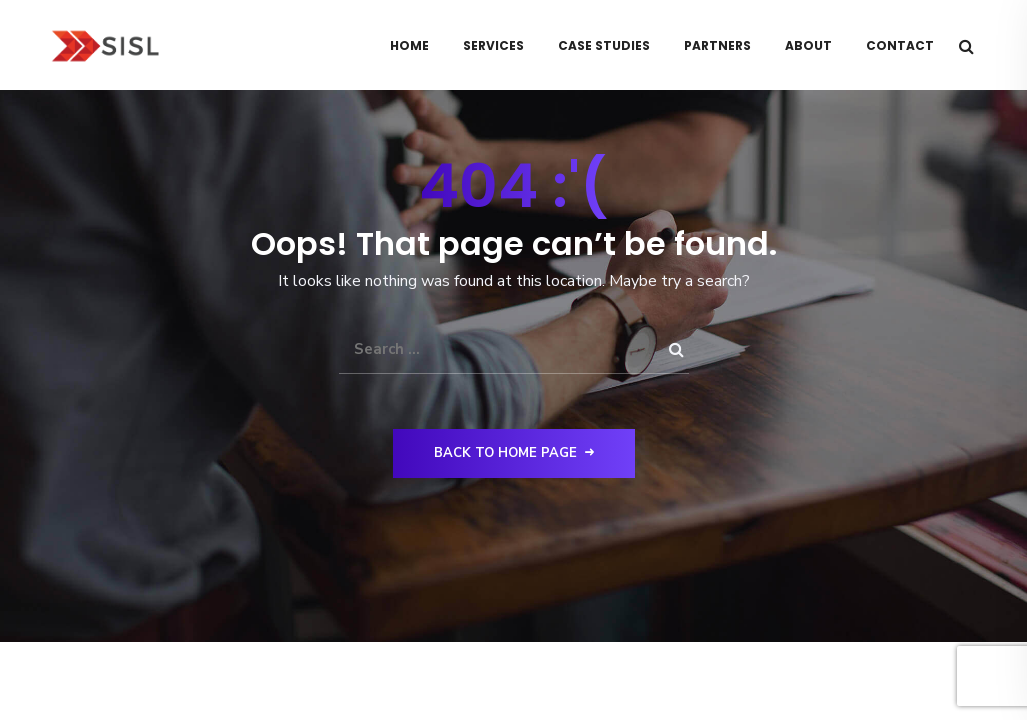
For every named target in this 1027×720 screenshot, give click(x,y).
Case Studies (604, 45)
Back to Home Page (514, 453)
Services (493, 45)
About (808, 45)
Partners (717, 45)
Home (409, 45)
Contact (900, 45)
